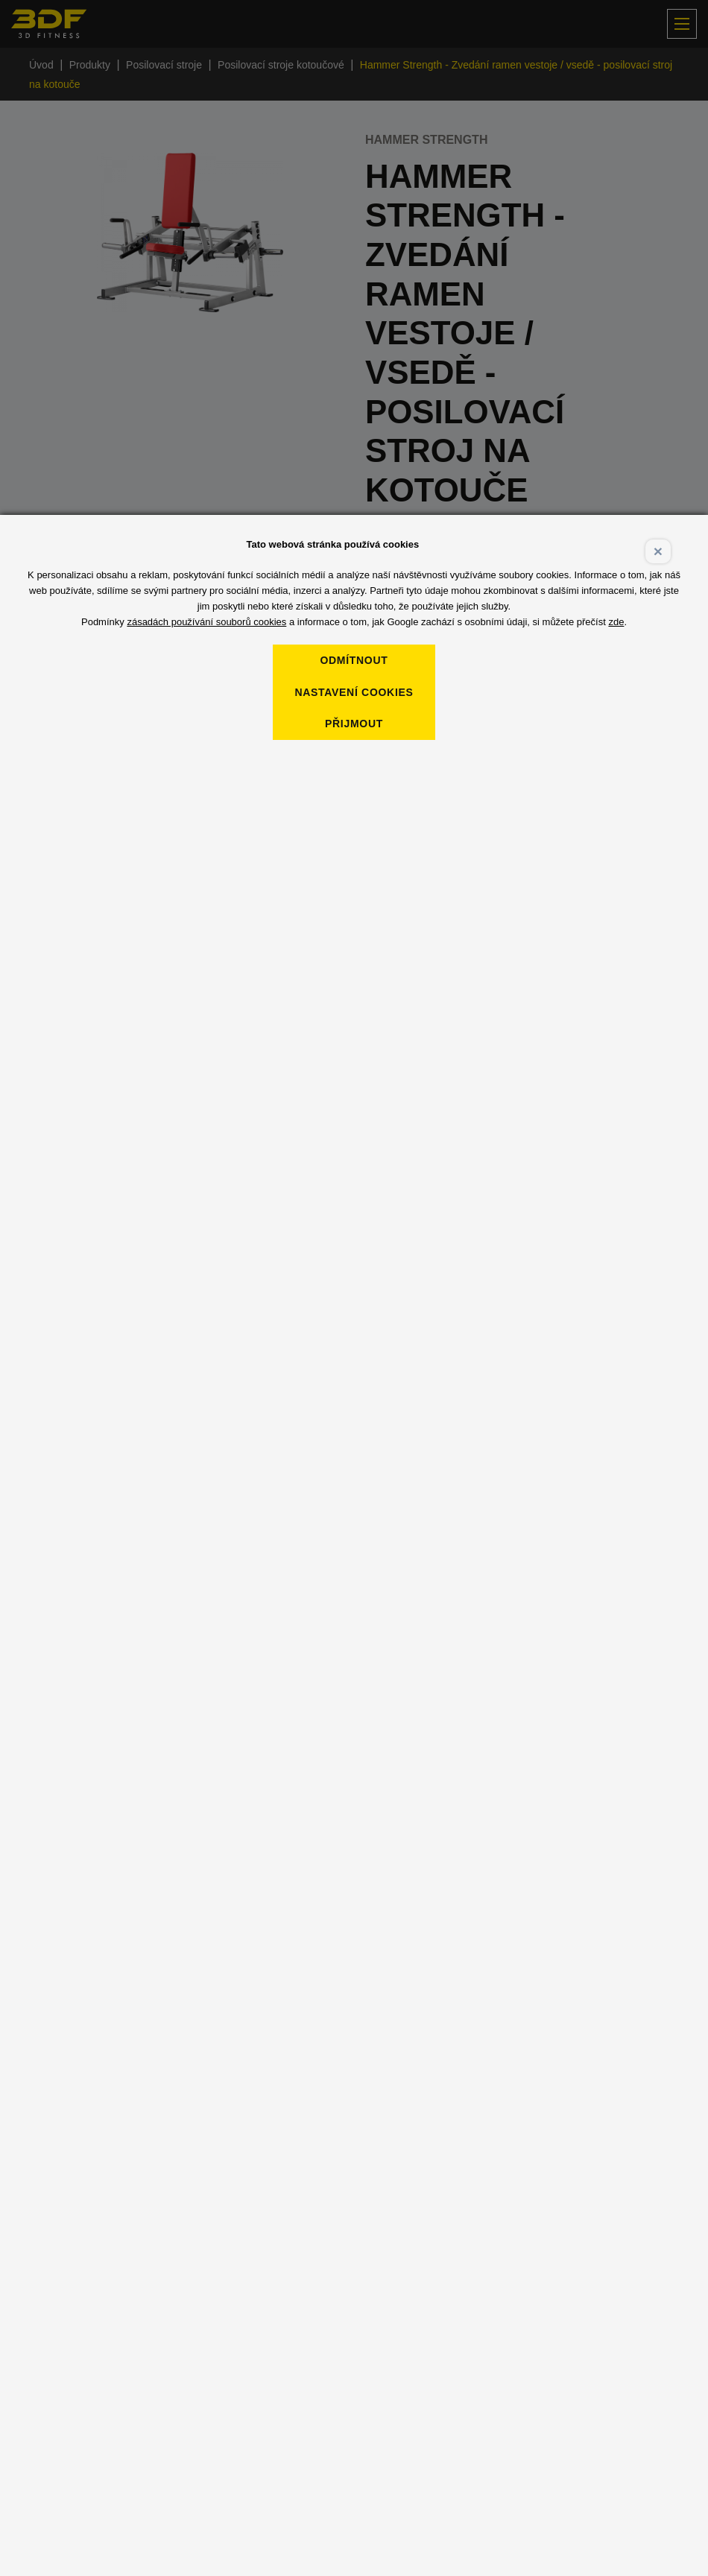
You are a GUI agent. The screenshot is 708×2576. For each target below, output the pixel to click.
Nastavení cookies (353, 692)
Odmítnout (354, 660)
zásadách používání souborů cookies (206, 621)
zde (616, 621)
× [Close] (658, 551)
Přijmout (354, 724)
